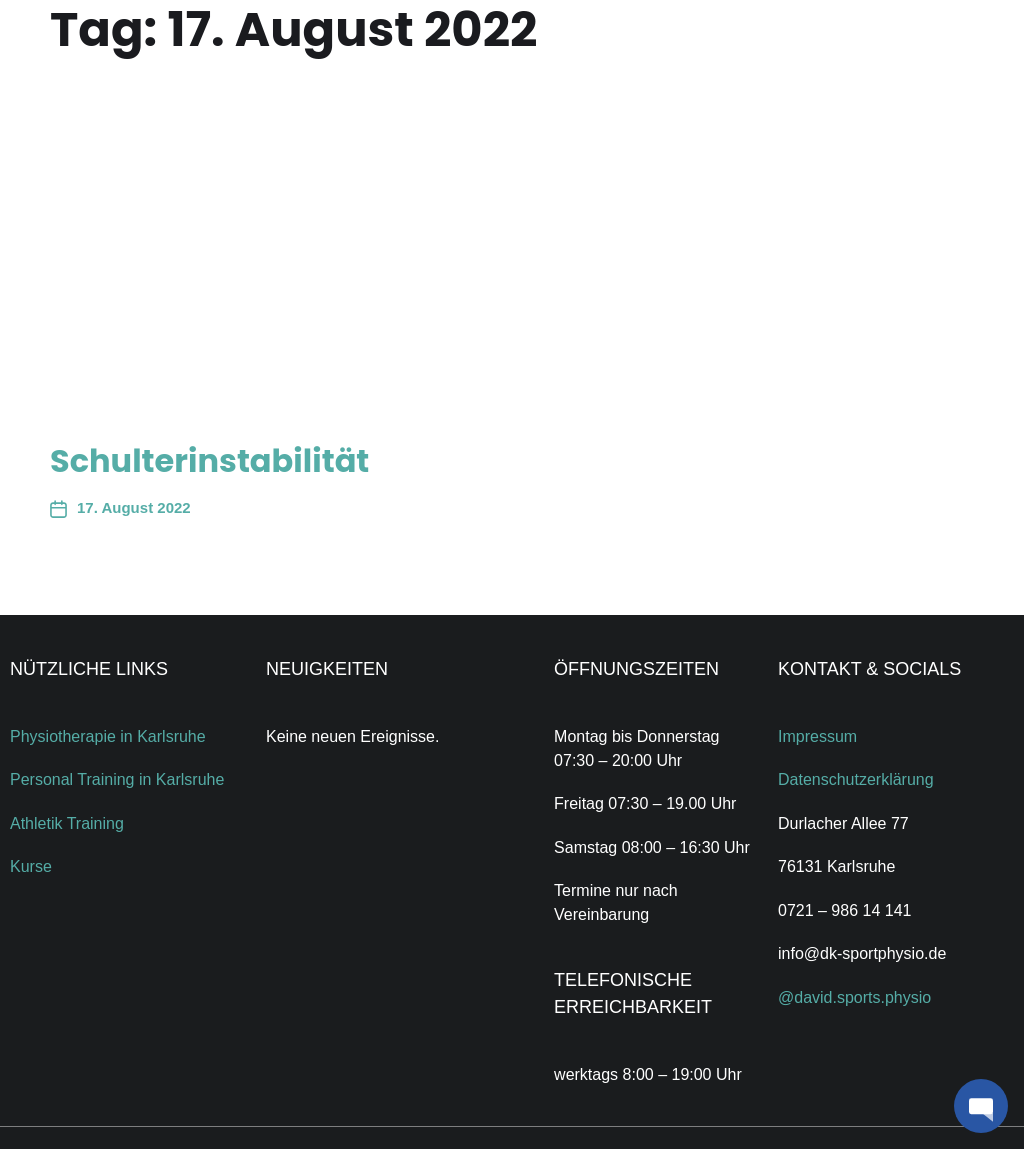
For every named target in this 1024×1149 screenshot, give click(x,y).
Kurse (31, 866)
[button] (981, 1106)
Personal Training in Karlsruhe (117, 779)
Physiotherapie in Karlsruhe (108, 736)
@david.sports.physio (854, 997)
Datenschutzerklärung (856, 779)
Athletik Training (67, 823)
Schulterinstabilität (209, 460)
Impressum (817, 736)
